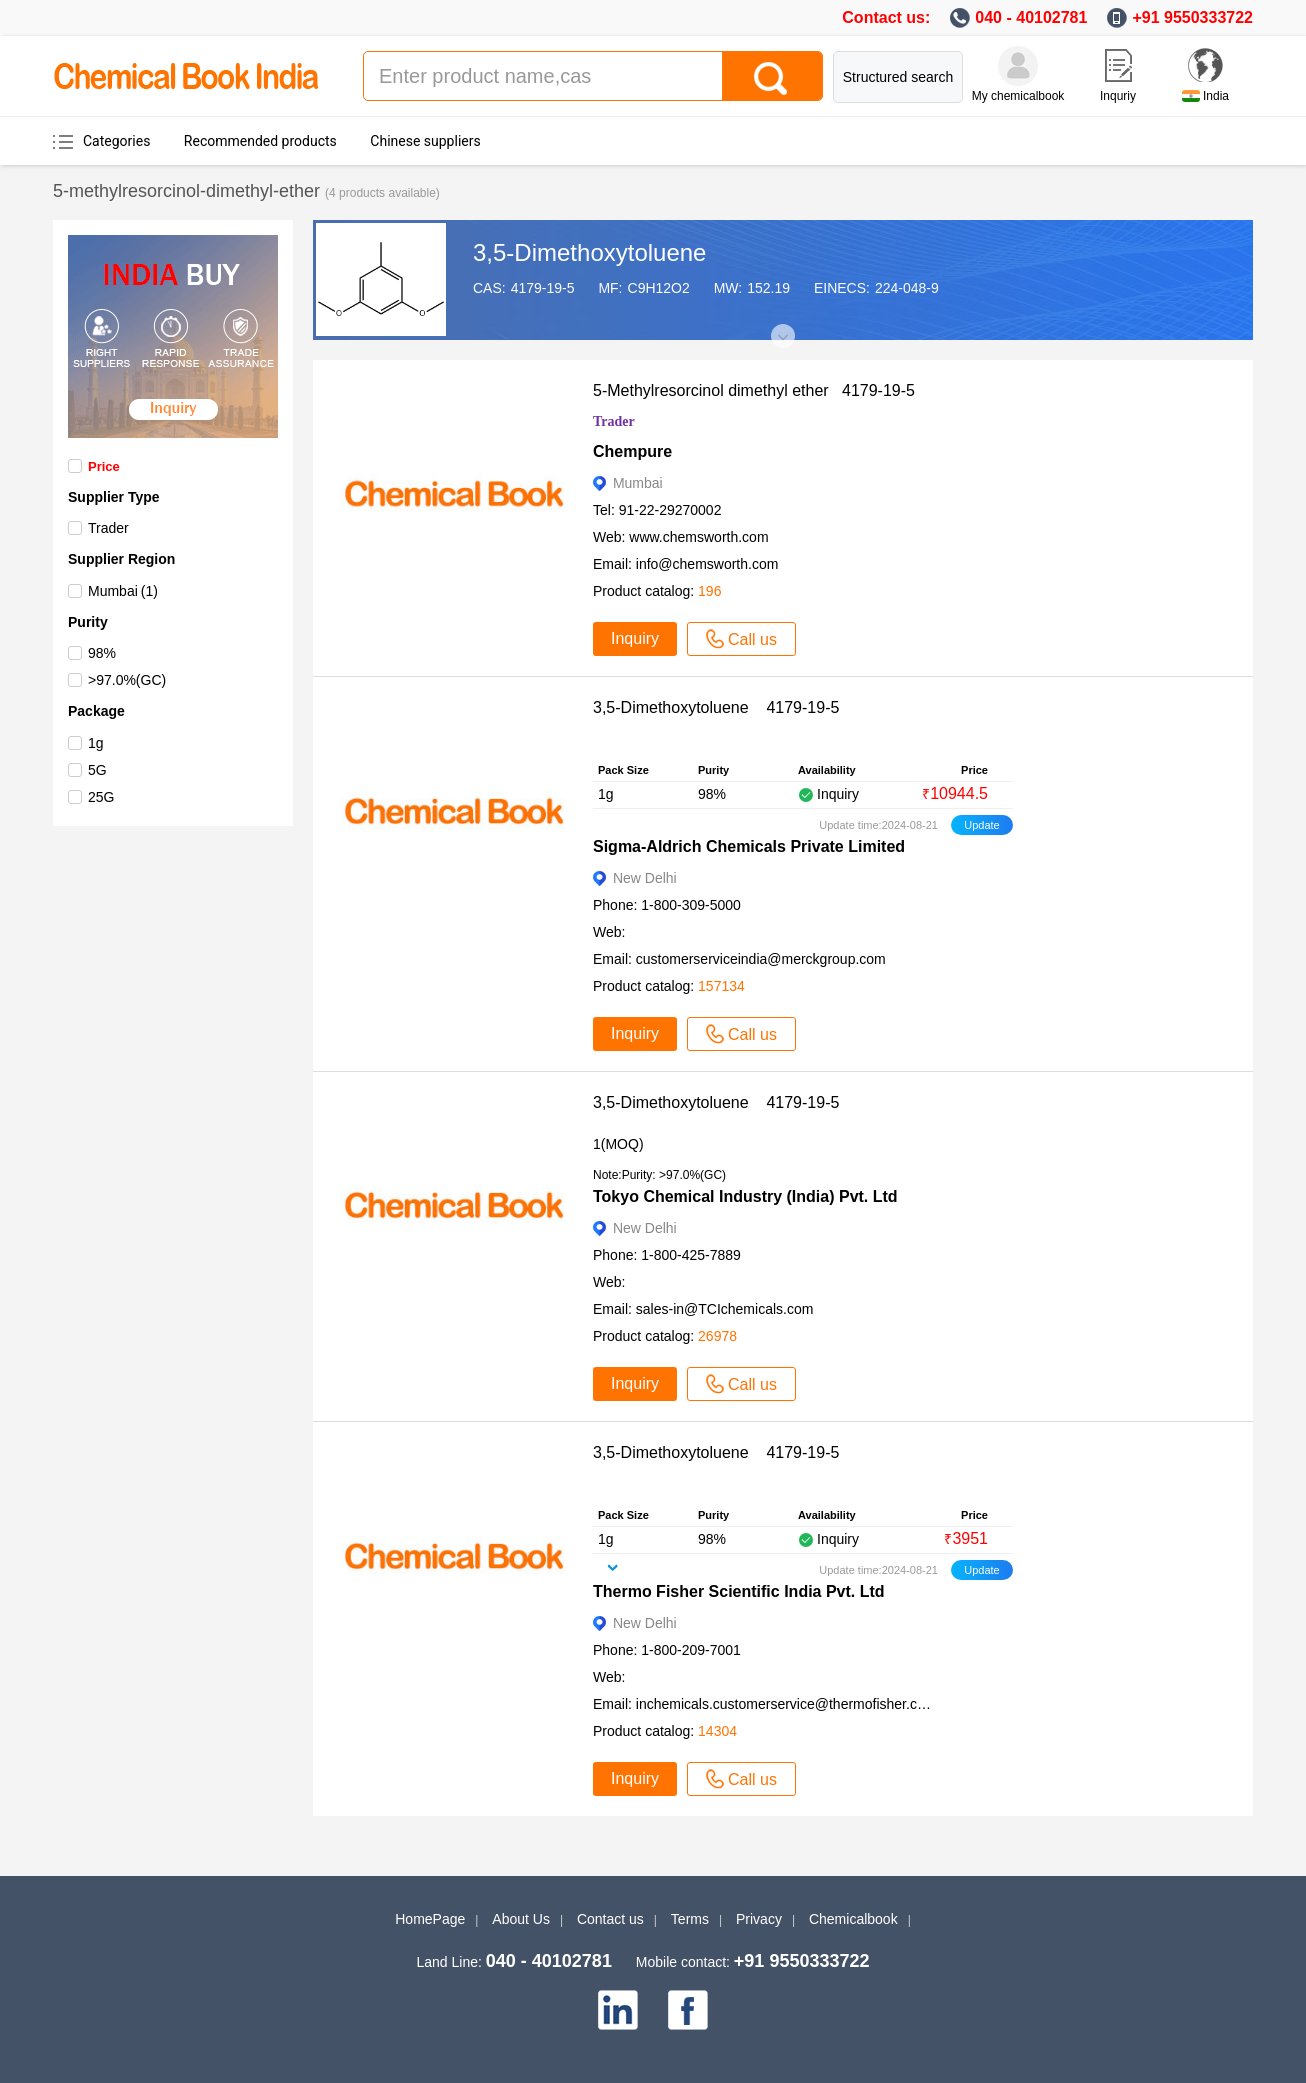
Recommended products (260, 141)
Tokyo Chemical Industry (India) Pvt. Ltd (745, 1196)
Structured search (898, 77)
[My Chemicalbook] (1018, 66)
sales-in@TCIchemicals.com (725, 1309)
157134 (721, 986)
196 (709, 591)
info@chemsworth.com (707, 564)
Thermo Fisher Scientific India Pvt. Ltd (739, 1591)
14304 (717, 1731)
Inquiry (635, 638)
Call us (741, 639)
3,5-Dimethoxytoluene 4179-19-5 (716, 707)
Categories (116, 141)
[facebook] (688, 2010)
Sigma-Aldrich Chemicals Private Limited (749, 846)
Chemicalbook (853, 1919)
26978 (717, 1336)
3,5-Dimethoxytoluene (589, 252)
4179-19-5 (543, 288)
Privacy (759, 1919)
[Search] (772, 76)
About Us (521, 1919)
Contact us (610, 1919)
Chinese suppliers (425, 141)
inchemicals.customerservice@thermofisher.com (786, 1704)
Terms (690, 1919)
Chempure (632, 451)
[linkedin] (618, 2010)
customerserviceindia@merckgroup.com (761, 959)
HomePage (430, 1919)
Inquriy (1118, 96)
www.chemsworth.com (698, 537)
